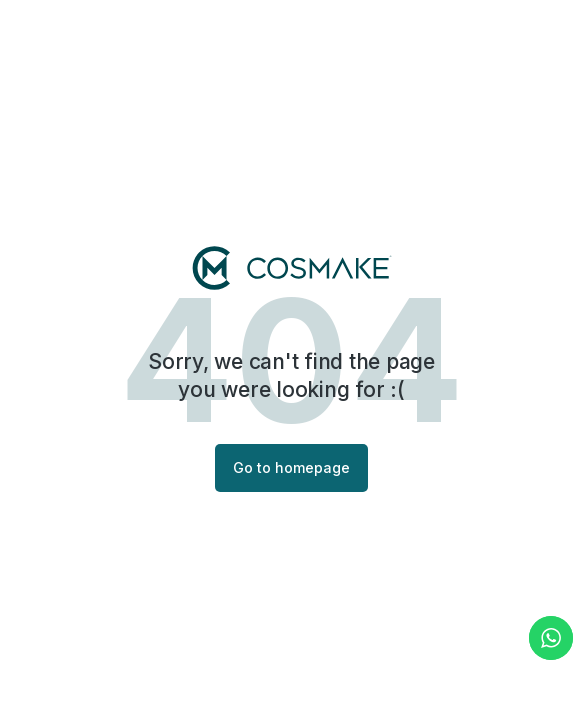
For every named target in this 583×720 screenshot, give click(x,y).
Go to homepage (291, 467)
